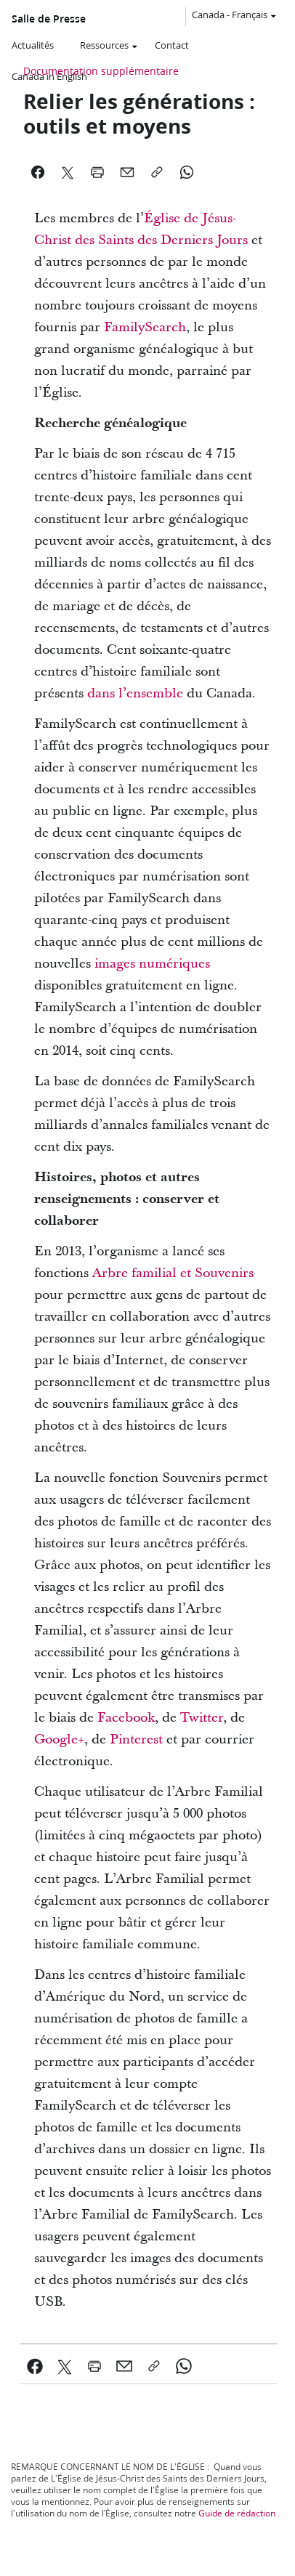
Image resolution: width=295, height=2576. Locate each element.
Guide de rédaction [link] (236, 2513)
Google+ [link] (59, 1739)
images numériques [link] (152, 964)
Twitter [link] (201, 1718)
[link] (35, 2366)
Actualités (33, 45)
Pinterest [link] (136, 1739)
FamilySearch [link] (145, 327)
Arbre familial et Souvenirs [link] (173, 1273)
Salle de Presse (49, 19)
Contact (172, 45)
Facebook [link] (126, 1718)
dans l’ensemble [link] (135, 693)
